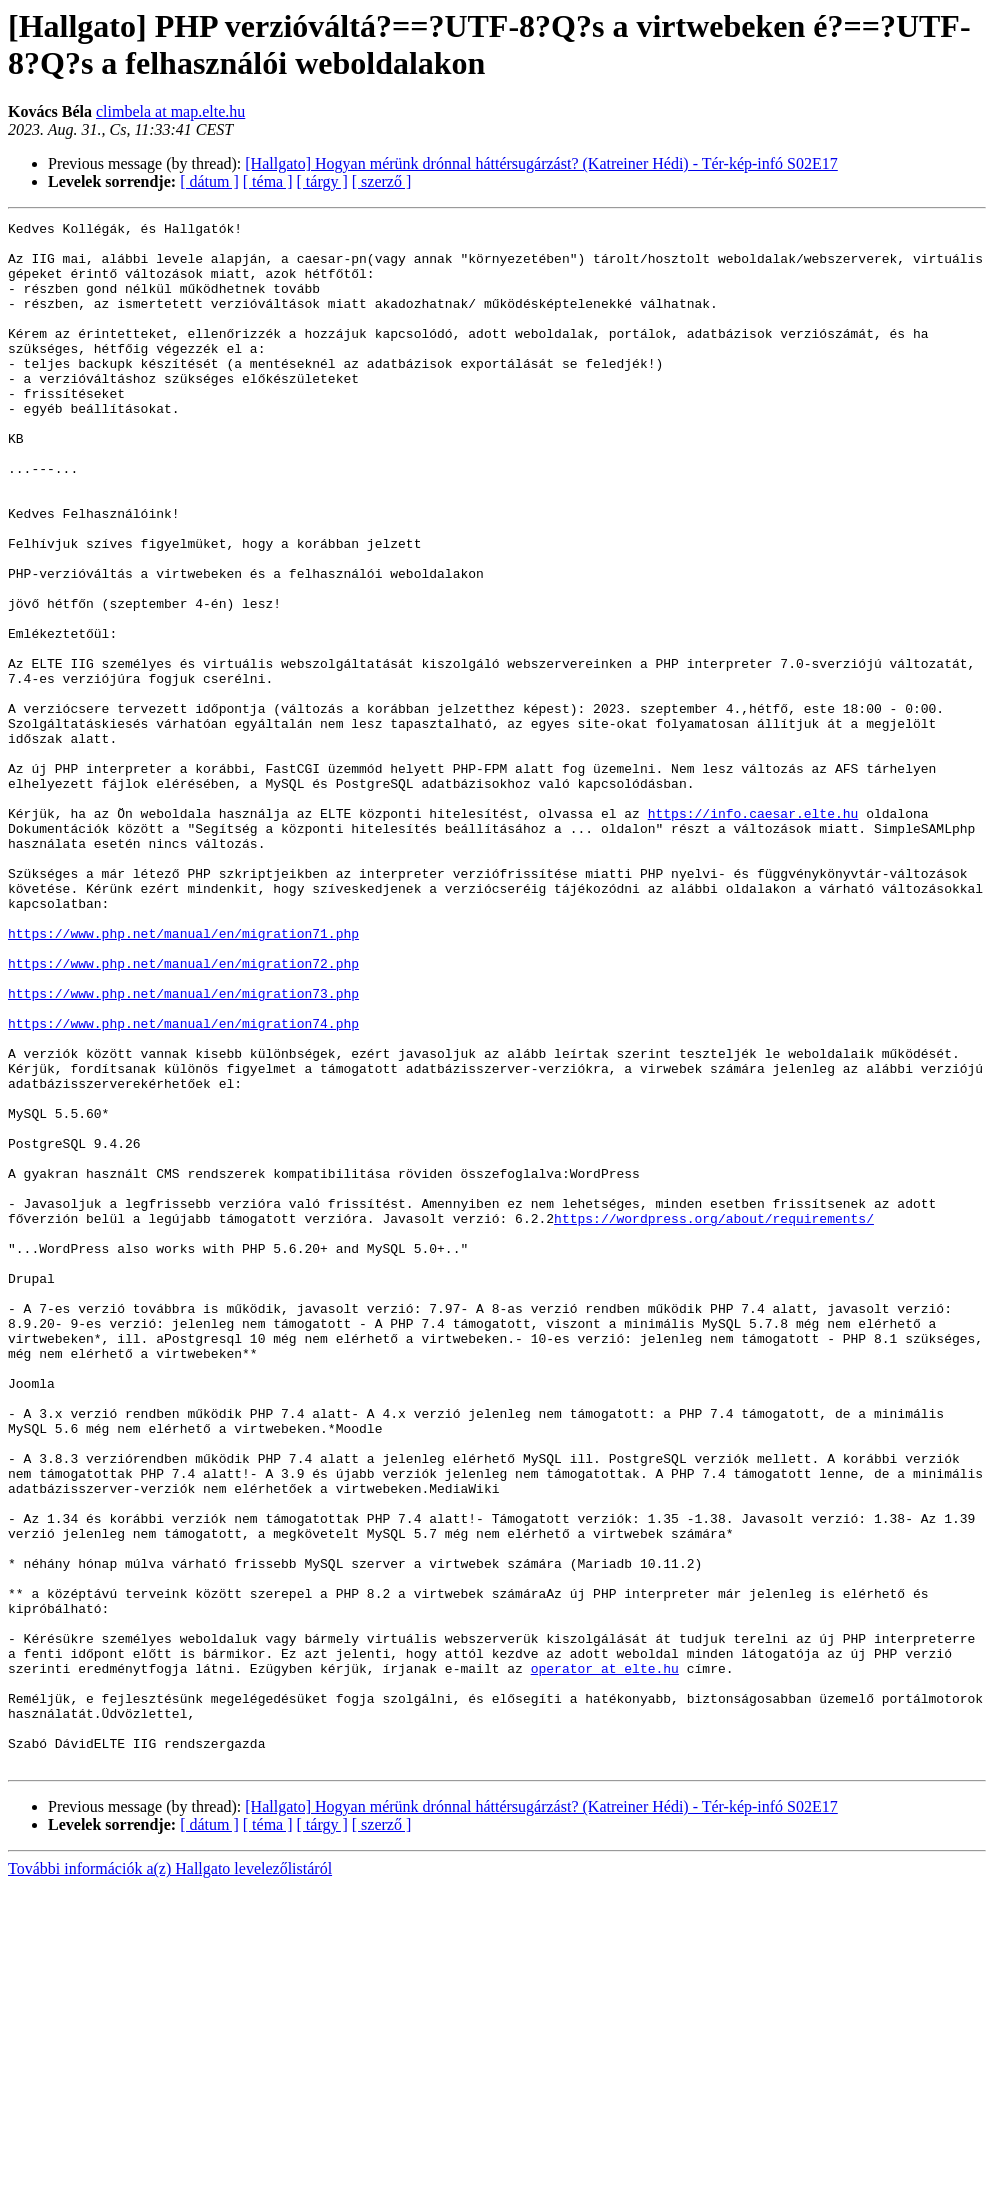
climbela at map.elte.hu (170, 111)
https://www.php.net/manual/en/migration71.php (183, 1077)
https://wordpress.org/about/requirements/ (714, 1419)
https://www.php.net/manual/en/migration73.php (183, 1149)
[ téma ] (268, 181)
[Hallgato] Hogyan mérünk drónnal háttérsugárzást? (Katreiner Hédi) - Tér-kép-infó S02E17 (541, 163)
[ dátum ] (209, 181)
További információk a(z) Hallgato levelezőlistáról (170, 2177)
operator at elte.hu (605, 1959)
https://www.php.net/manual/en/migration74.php (183, 1185)
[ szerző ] (382, 181)
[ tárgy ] (322, 181)
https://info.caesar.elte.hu (753, 933)
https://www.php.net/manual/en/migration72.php (183, 1113)
